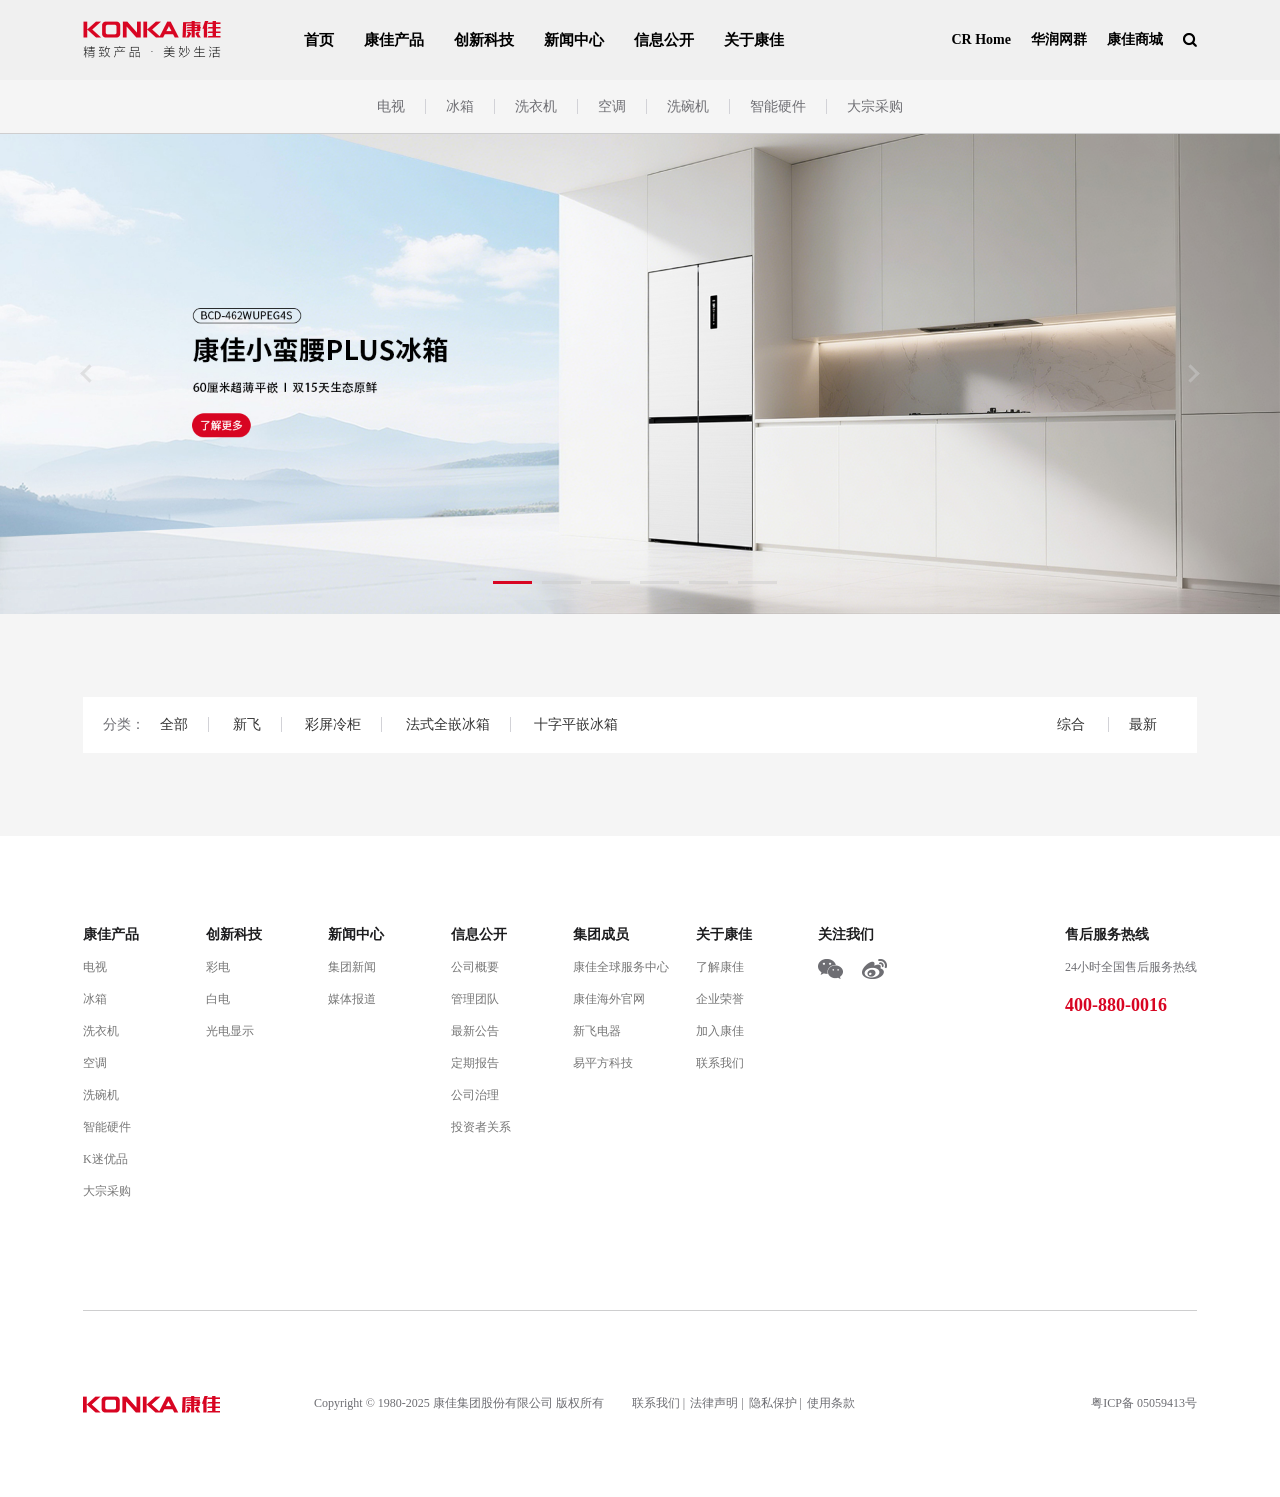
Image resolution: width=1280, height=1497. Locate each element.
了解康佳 (720, 967)
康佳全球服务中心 (621, 967)
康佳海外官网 (609, 999)
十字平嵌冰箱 (576, 724)
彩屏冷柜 (333, 724)
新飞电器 (597, 1031)
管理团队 (475, 999)
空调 (612, 106)
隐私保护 (773, 1403)
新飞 (247, 724)
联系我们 (720, 1063)
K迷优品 (105, 1159)
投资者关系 (481, 1127)
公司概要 (475, 967)
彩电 (218, 967)
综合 (1073, 724)
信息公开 (664, 40)
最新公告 (475, 1031)
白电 (218, 999)
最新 (1143, 724)
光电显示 (230, 1031)
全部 (174, 724)
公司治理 (475, 1095)
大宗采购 (875, 106)
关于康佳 (754, 40)
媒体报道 (352, 999)
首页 (319, 40)
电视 (391, 106)
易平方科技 (603, 1063)
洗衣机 (536, 106)
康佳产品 (394, 40)
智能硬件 (778, 106)
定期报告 (475, 1063)
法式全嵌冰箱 (448, 724)
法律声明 (714, 1403)
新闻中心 (574, 40)
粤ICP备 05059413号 (1144, 1403)
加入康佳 (720, 1031)
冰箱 (460, 106)
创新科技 (484, 40)
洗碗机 (688, 106)
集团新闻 (352, 967)
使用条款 (831, 1403)
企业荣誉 (720, 999)
